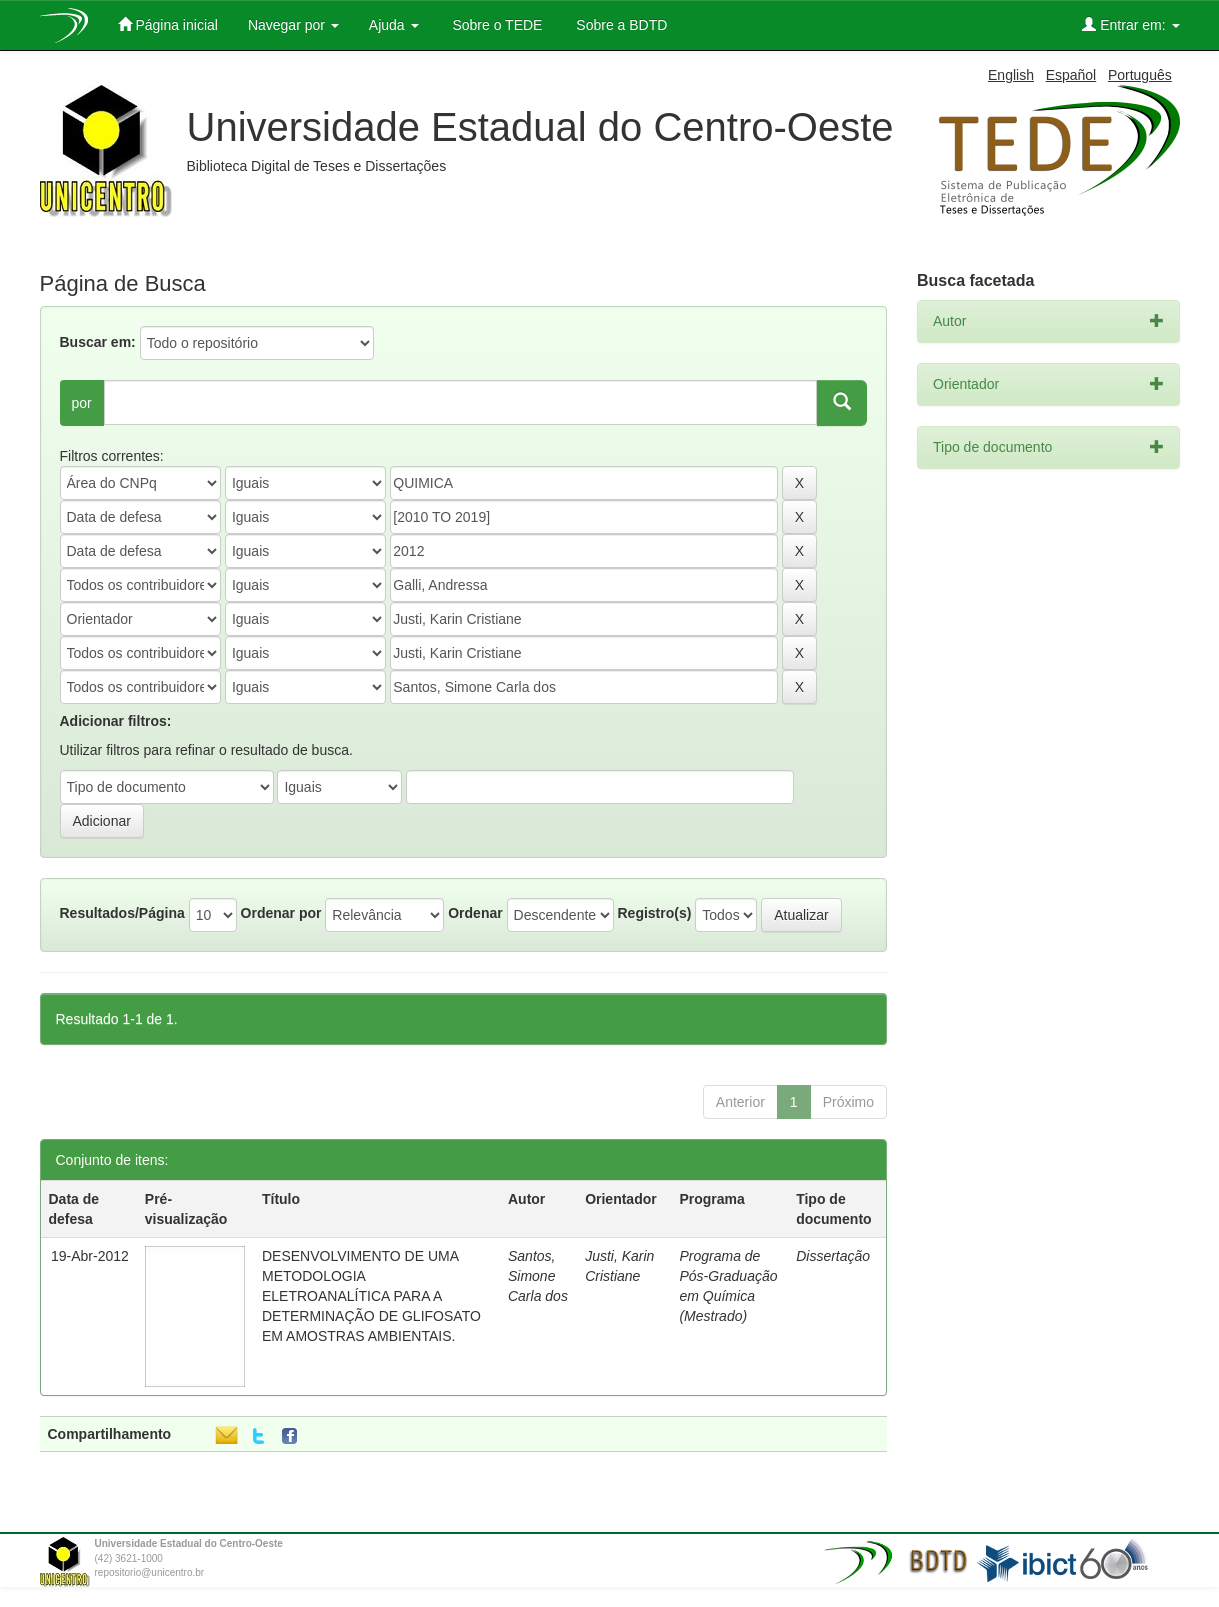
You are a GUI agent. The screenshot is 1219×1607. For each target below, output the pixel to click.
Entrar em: (1130, 24)
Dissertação (833, 1256)
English (1011, 75)
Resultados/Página (122, 913)
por (82, 403)
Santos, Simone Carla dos (538, 1276)
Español (1071, 75)
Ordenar (475, 913)
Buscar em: (98, 342)
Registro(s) (654, 913)
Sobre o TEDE (496, 25)
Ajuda (394, 25)
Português (1140, 75)
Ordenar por (281, 913)
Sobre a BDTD (619, 25)
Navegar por (293, 25)
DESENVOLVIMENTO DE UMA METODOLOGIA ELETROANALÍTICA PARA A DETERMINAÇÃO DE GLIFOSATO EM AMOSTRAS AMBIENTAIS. (371, 1296)
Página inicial (168, 24)
